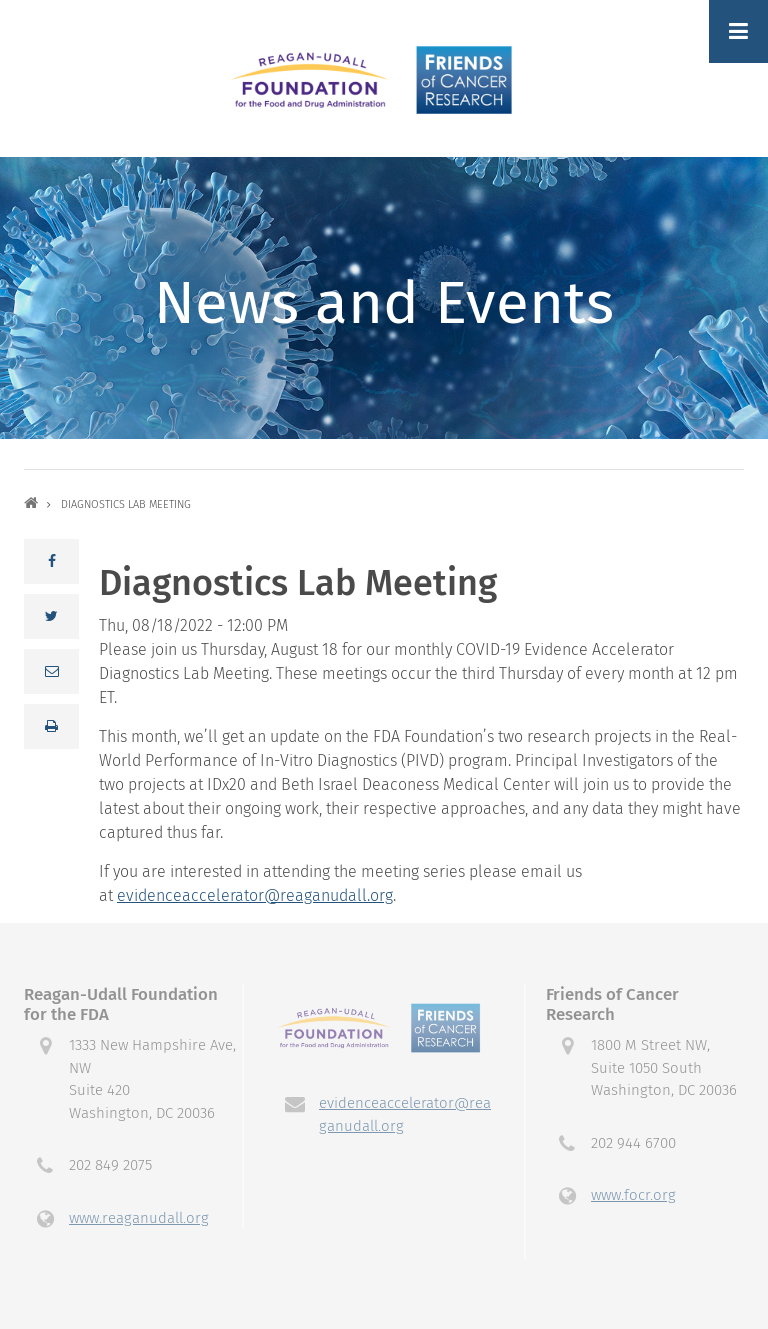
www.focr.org (633, 1195)
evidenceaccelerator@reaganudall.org (255, 895)
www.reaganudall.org (139, 1218)
